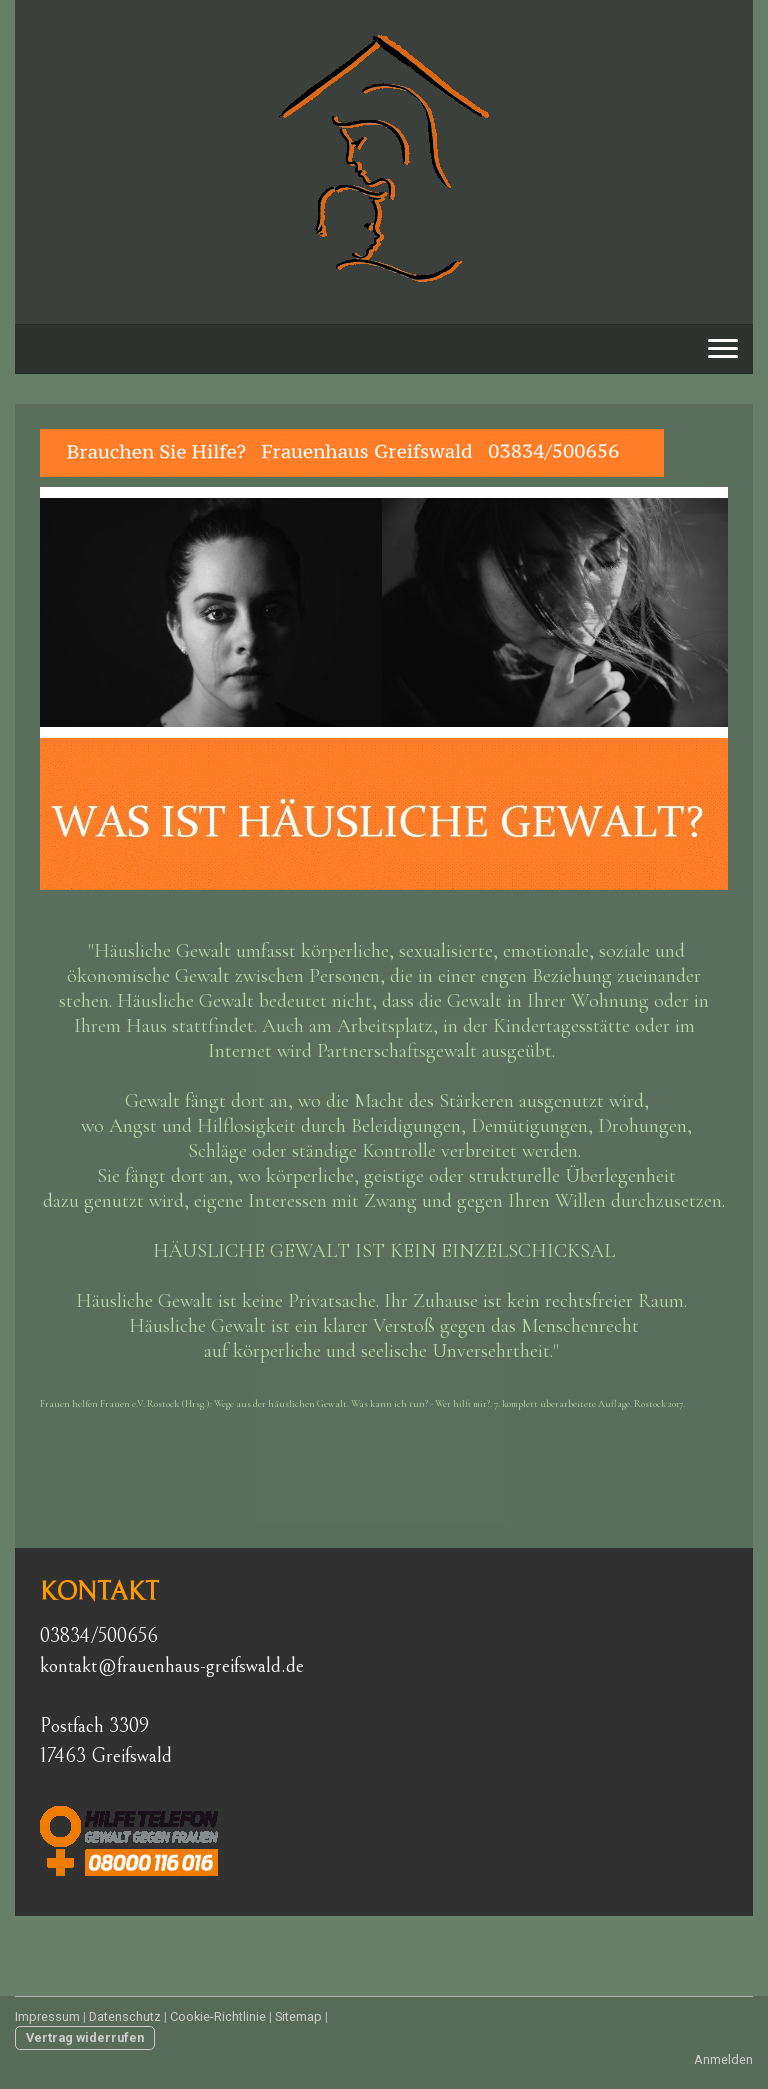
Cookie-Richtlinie (218, 2016)
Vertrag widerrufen (85, 2037)
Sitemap (298, 2016)
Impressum (47, 2016)
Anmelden (723, 2059)
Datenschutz (125, 2016)
